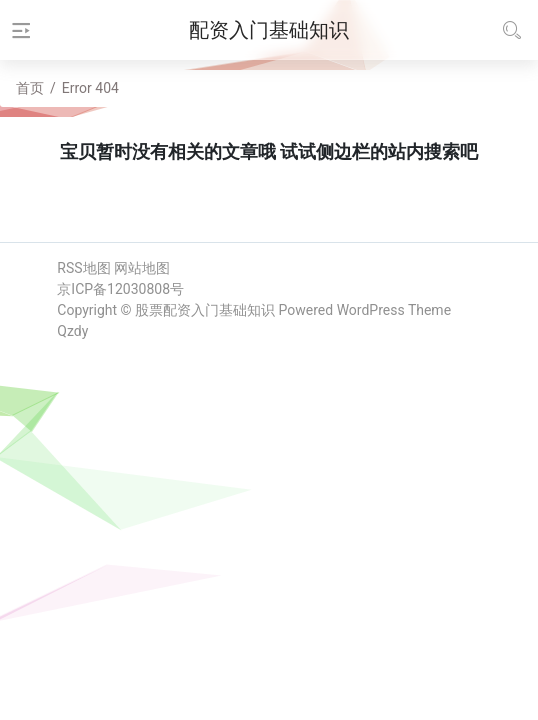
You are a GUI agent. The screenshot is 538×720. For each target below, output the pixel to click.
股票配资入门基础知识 (205, 310)
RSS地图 (83, 268)
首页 (30, 88)
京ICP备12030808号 (120, 289)
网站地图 (142, 268)
